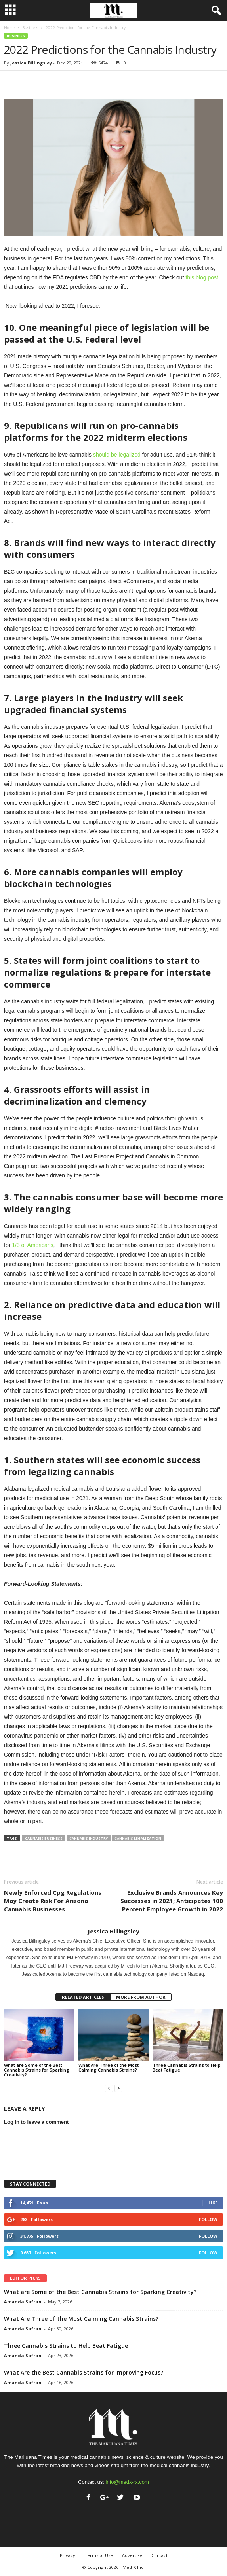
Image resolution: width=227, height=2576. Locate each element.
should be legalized (117, 454)
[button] (214, 10)
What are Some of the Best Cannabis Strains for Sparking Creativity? (36, 2069)
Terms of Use (98, 2555)
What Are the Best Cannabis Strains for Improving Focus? (83, 2372)
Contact (159, 2555)
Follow (208, 2219)
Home (9, 27)
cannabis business (44, 1838)
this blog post (201, 277)
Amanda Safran (23, 2302)
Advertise (132, 2555)
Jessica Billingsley (31, 63)
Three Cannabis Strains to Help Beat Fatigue (187, 2067)
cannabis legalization (137, 1838)
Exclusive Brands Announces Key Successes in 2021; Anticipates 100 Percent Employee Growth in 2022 (171, 1900)
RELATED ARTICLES (83, 1997)
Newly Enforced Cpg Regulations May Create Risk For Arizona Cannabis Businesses (52, 1900)
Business (30, 27)
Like (212, 2203)
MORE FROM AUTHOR (141, 1997)
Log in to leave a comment (36, 2122)
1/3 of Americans (32, 1245)
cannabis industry (88, 1838)
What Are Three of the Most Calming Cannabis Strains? (108, 2067)
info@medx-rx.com (127, 2482)
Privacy (67, 2555)
